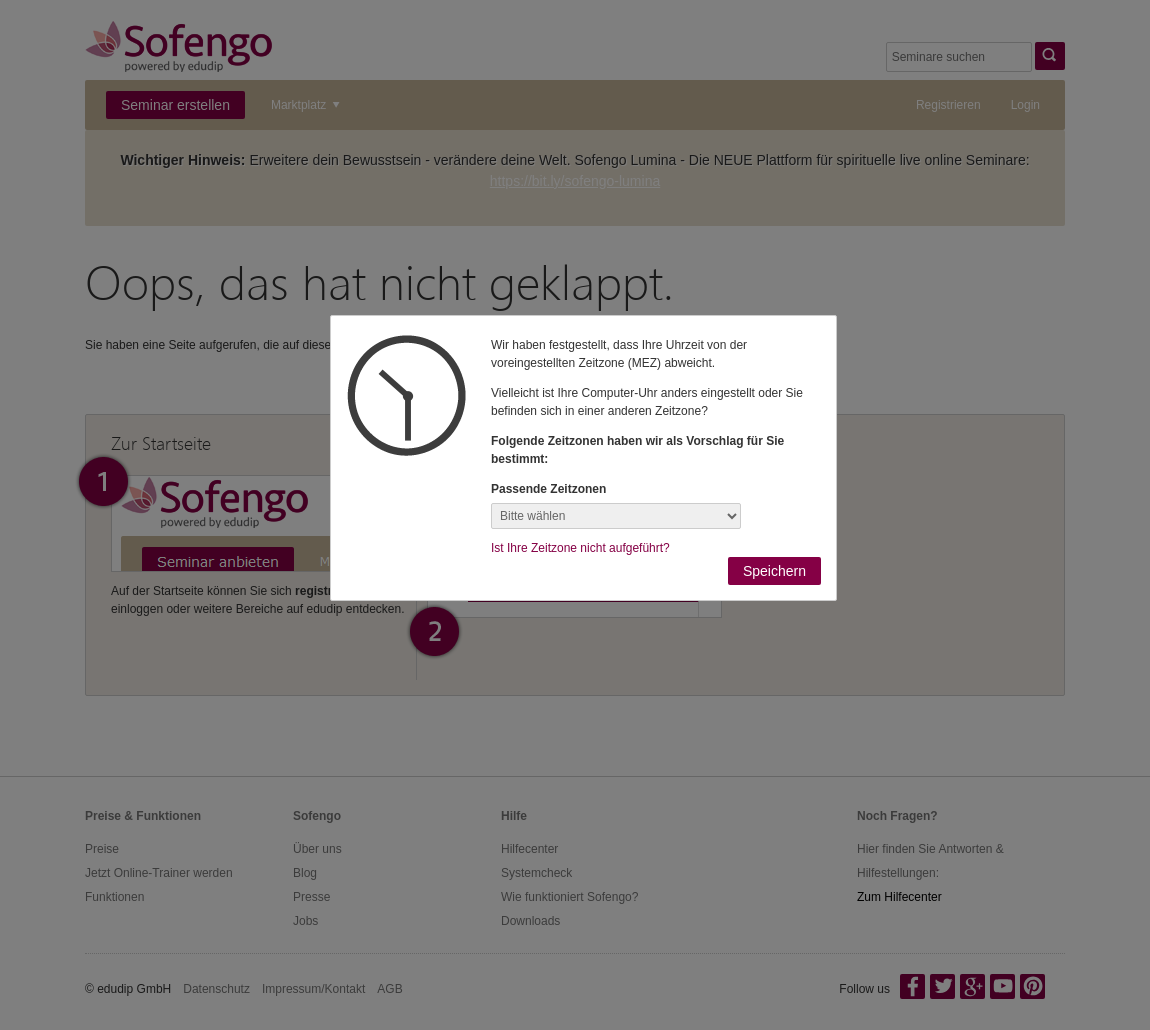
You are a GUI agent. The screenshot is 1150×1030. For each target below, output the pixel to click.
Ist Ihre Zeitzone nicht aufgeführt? (580, 548)
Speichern (774, 571)
